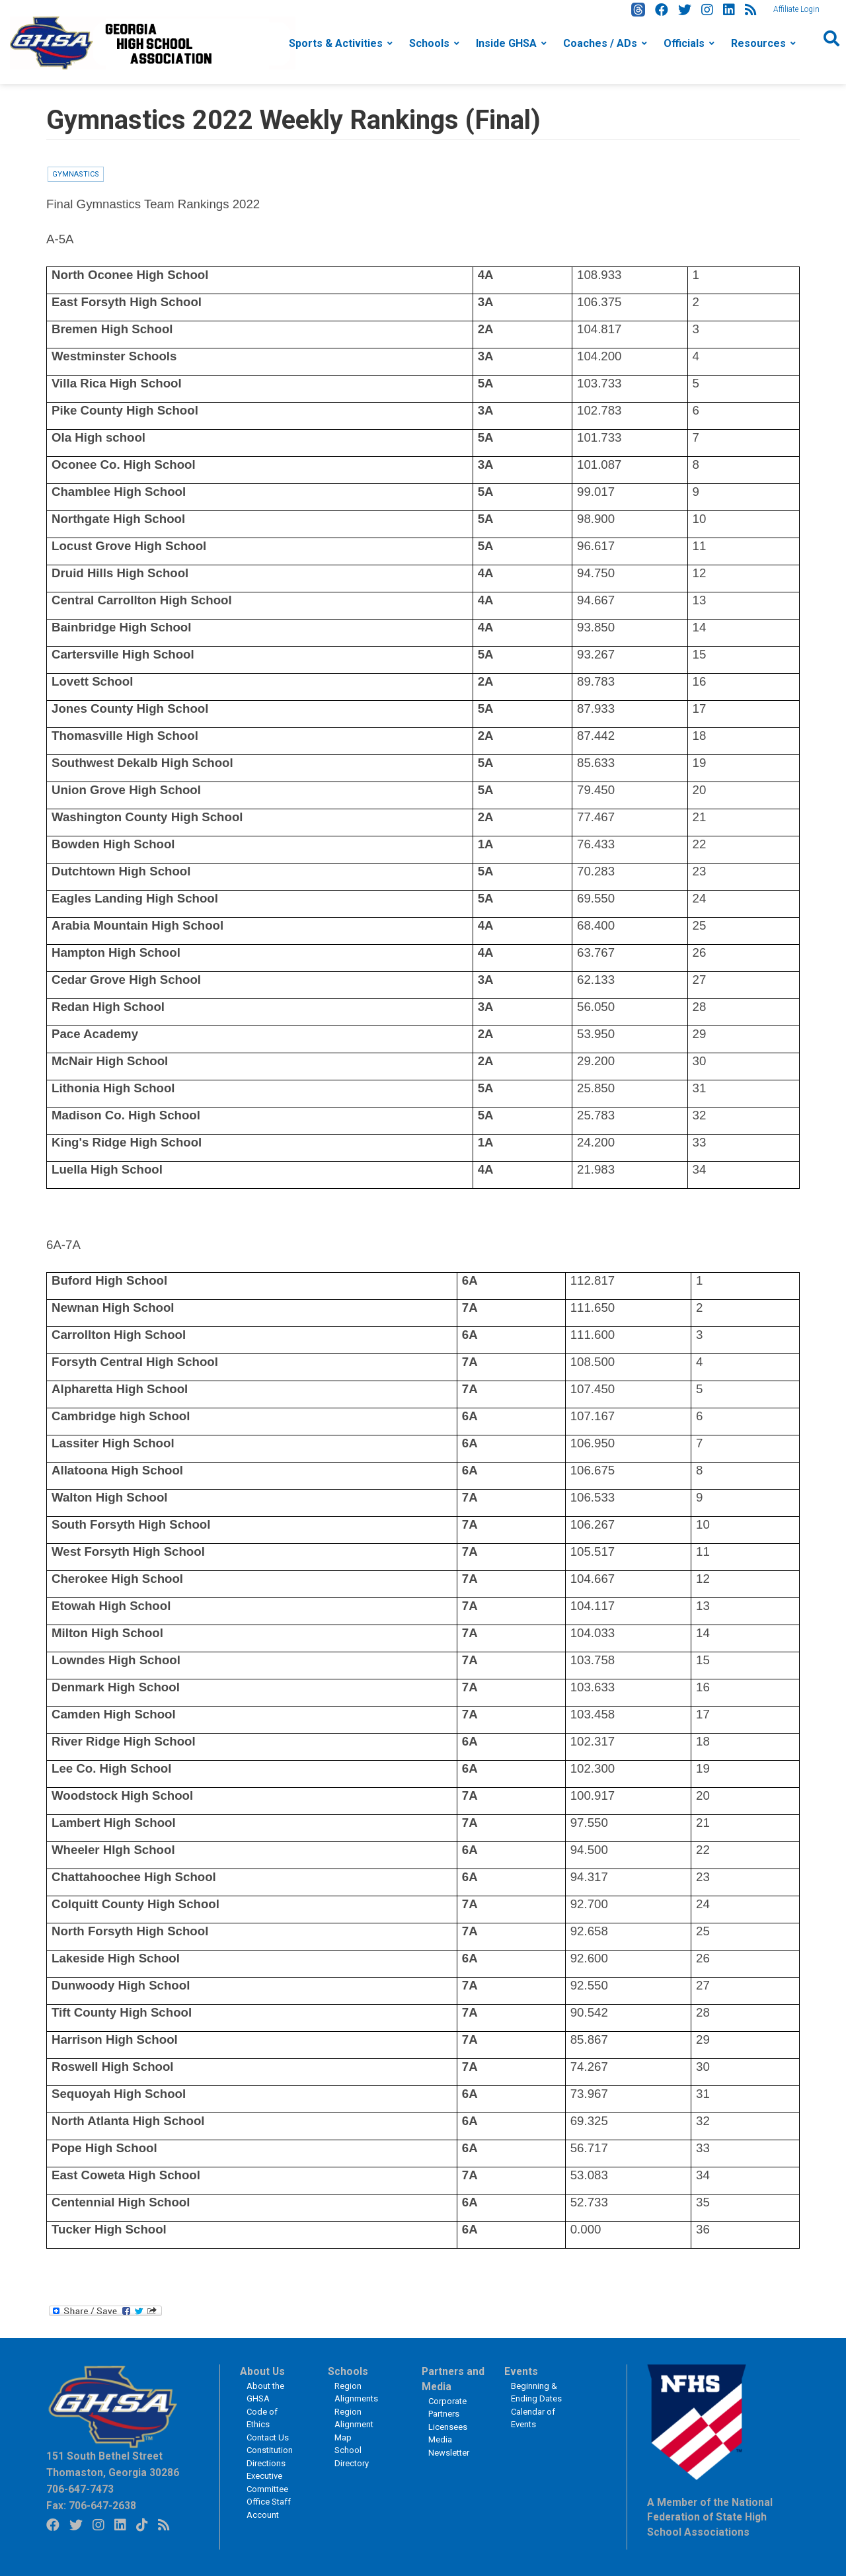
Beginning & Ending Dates (536, 2392)
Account (263, 2515)
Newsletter (448, 2453)
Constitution (270, 2450)
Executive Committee (267, 2482)
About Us (262, 2372)
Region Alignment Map (353, 2424)
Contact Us (268, 2437)
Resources (758, 43)
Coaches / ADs (600, 43)
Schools (429, 43)
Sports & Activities (336, 43)
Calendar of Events (533, 2418)
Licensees (447, 2427)
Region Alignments (356, 2392)
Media (440, 2439)
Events (521, 2372)
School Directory (351, 2456)
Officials (684, 43)
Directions (266, 2463)
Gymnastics (75, 174)
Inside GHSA (506, 43)
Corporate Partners (447, 2407)
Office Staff (269, 2502)
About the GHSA (265, 2392)
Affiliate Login (796, 9)
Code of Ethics (262, 2418)
